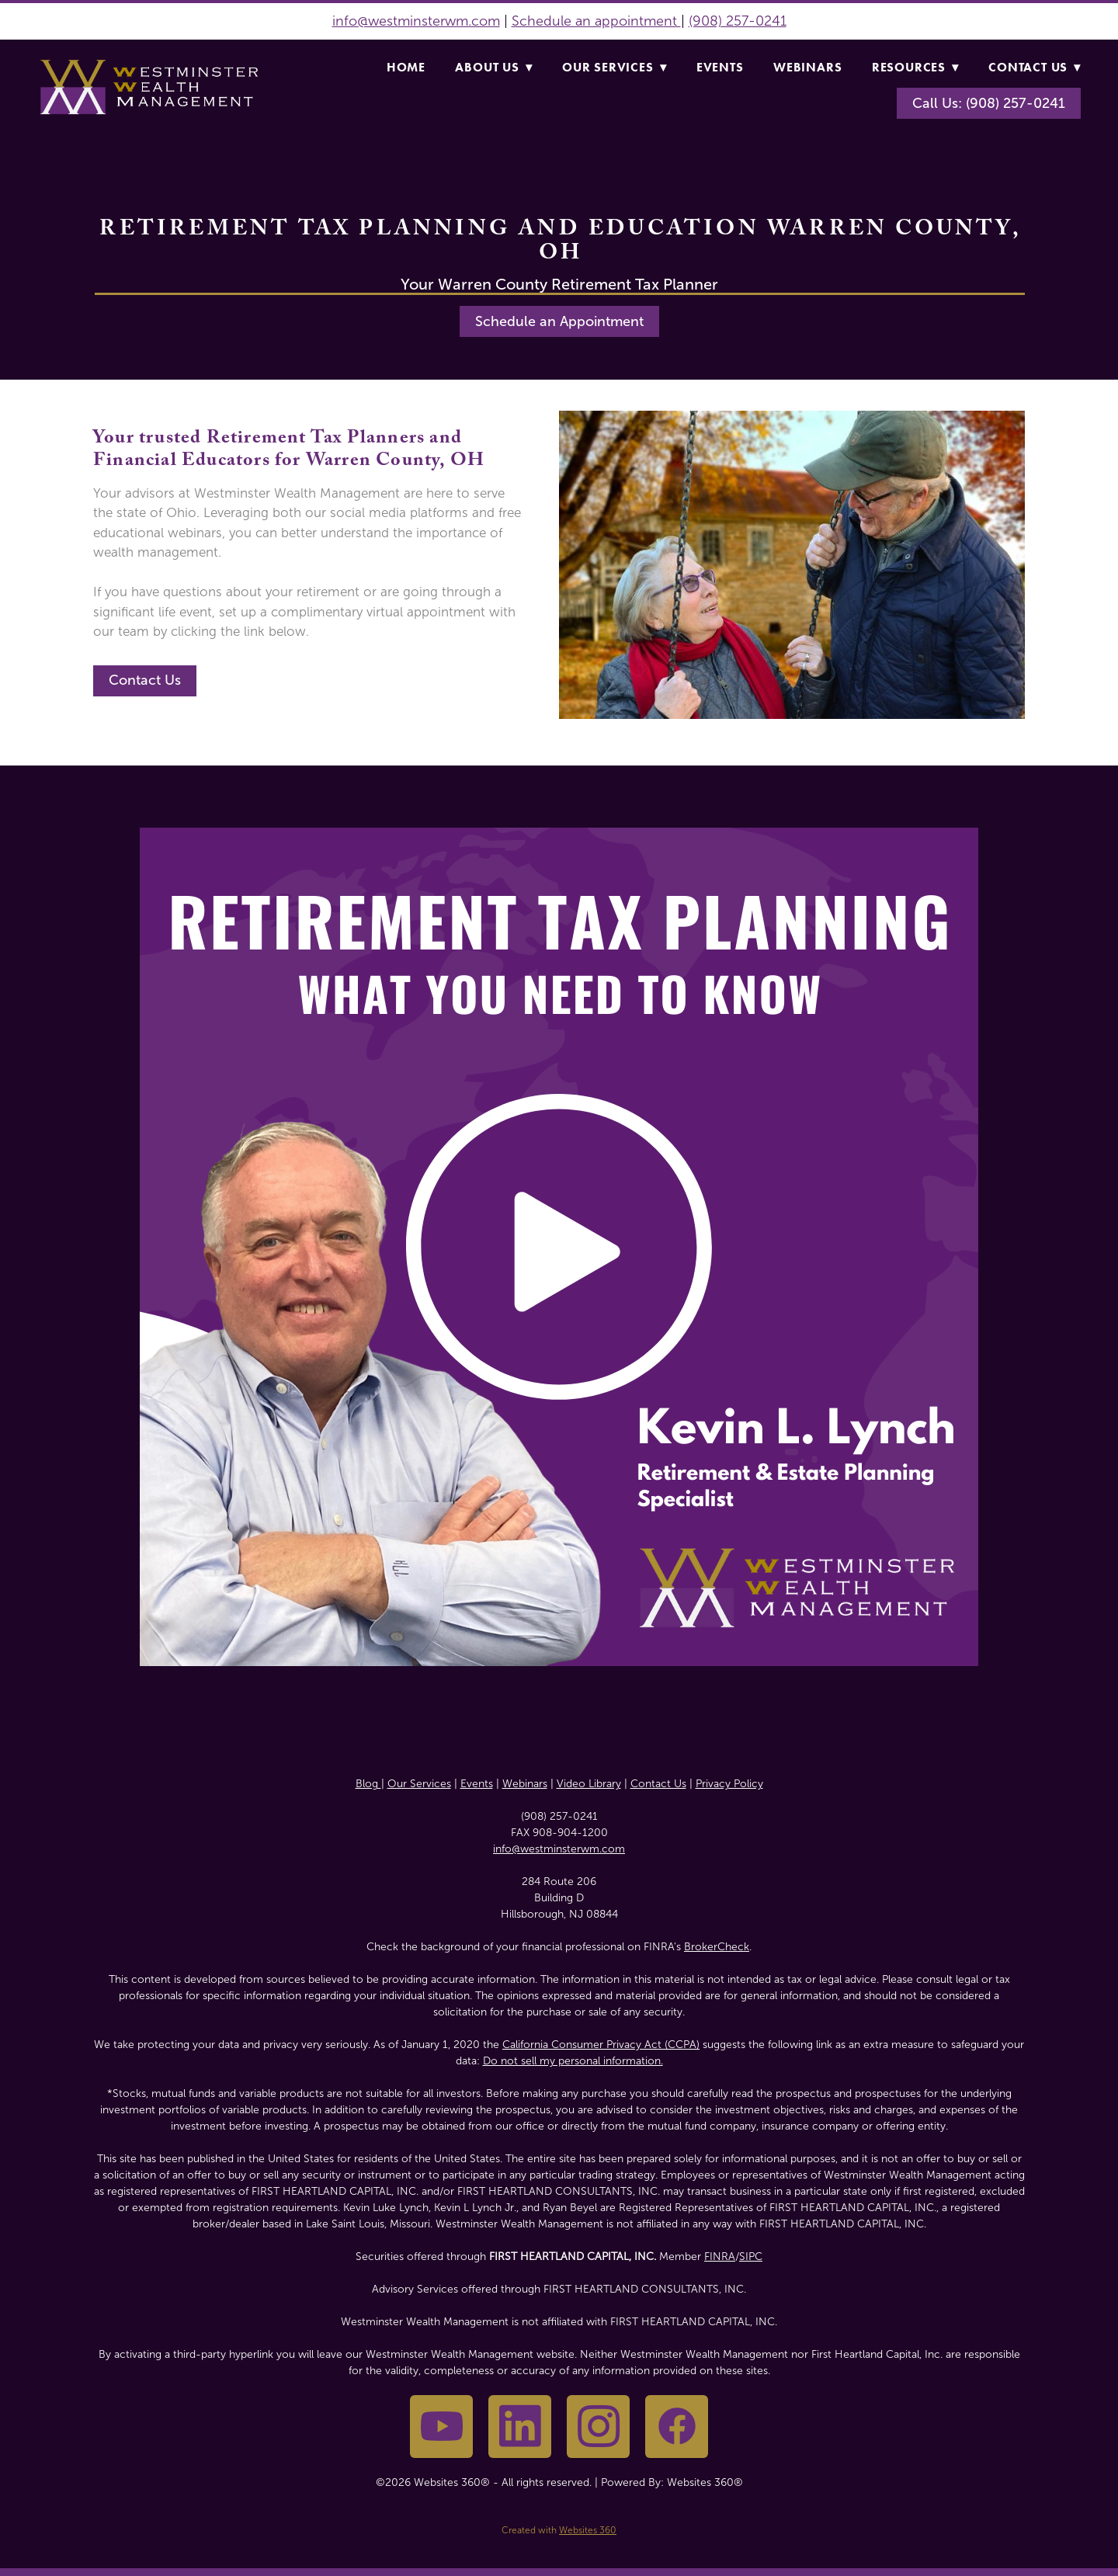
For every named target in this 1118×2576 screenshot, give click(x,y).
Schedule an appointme (588, 21)
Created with (559, 2530)
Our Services (614, 67)
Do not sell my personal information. (573, 2061)
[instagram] (598, 2426)
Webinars (807, 67)
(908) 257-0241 (737, 21)
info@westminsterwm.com (416, 21)
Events (720, 67)
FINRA (719, 2256)
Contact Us (1034, 67)
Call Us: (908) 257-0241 (988, 103)
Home (406, 67)
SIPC (750, 2256)
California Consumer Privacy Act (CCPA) (601, 2044)
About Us (493, 67)
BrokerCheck (716, 1947)
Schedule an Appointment (559, 321)
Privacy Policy (729, 1784)
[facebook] (676, 2426)
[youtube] (441, 2426)
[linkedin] (519, 2426)
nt (672, 21)
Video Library (589, 1784)
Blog (368, 1784)
